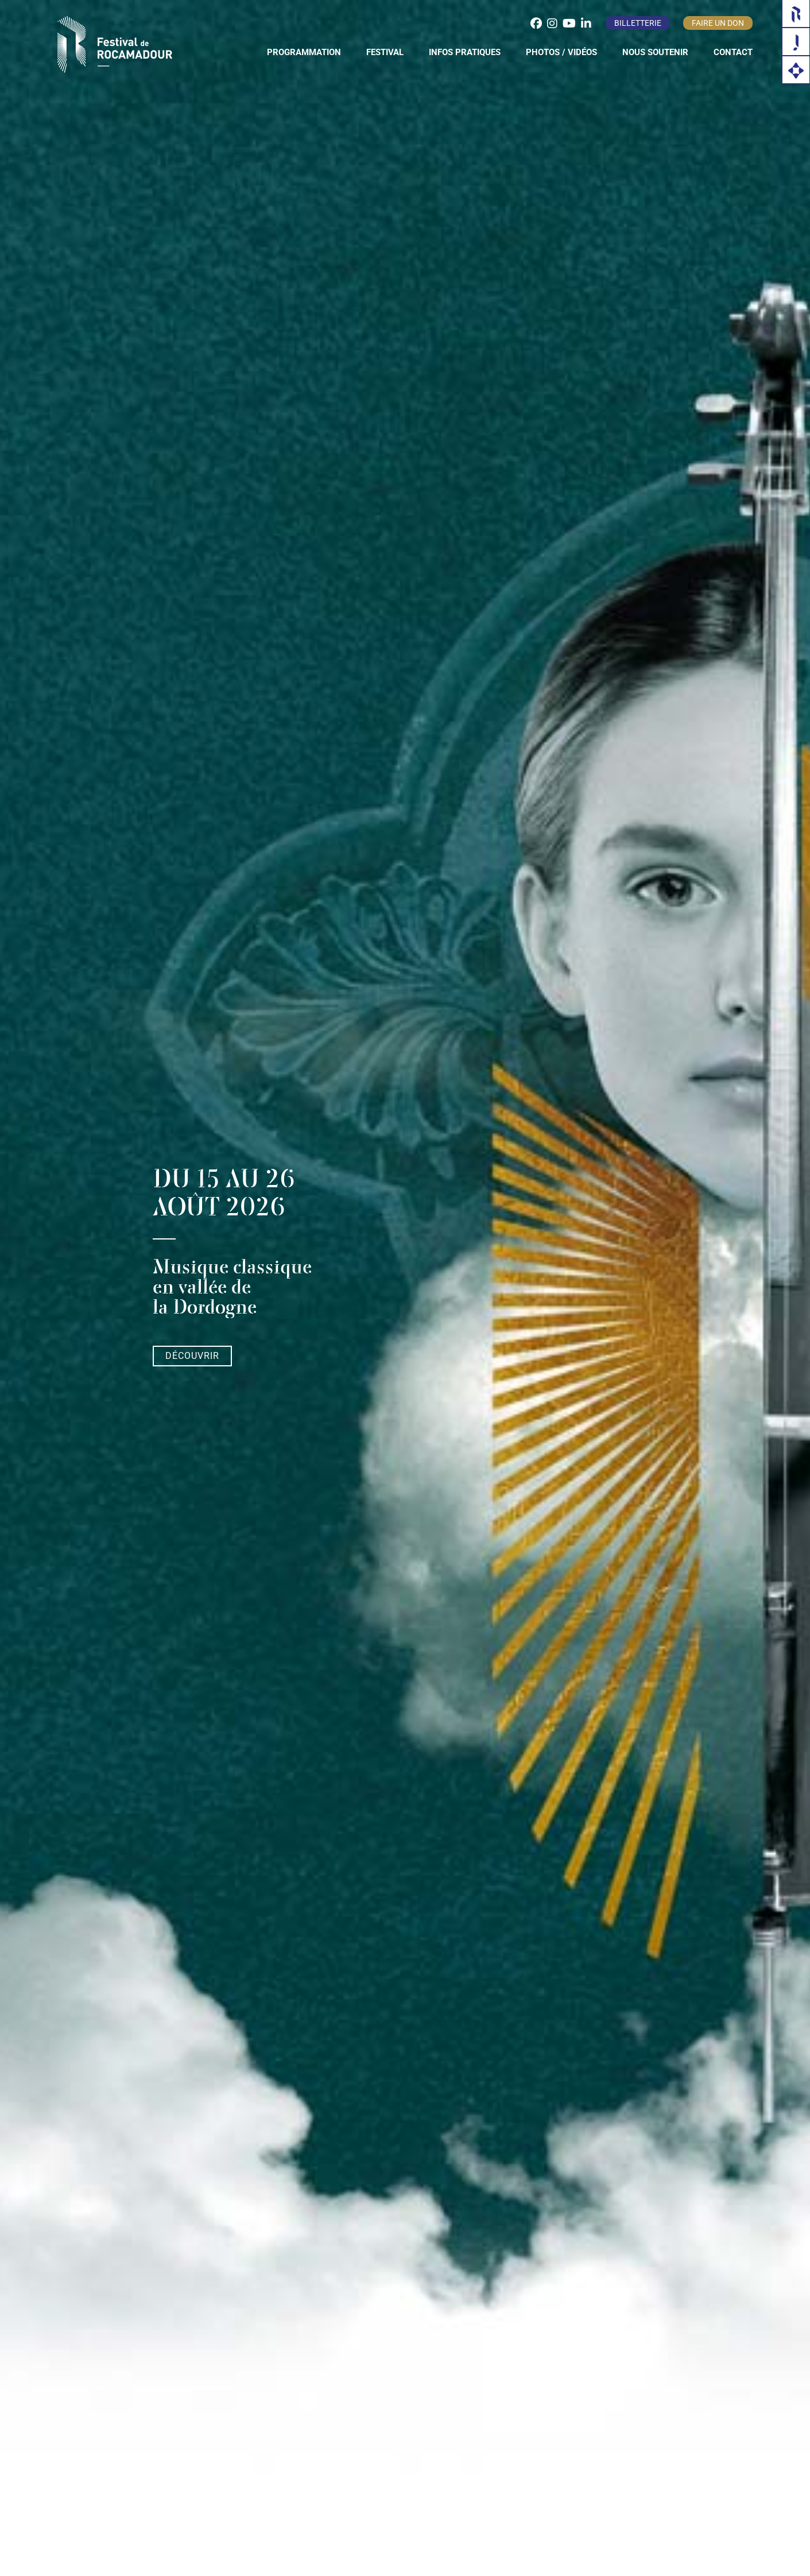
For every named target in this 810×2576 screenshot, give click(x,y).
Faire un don (718, 23)
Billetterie (637, 23)
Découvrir (192, 1355)
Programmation (304, 52)
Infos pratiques (465, 52)
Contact (733, 52)
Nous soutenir (655, 52)
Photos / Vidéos (561, 52)
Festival (385, 52)
